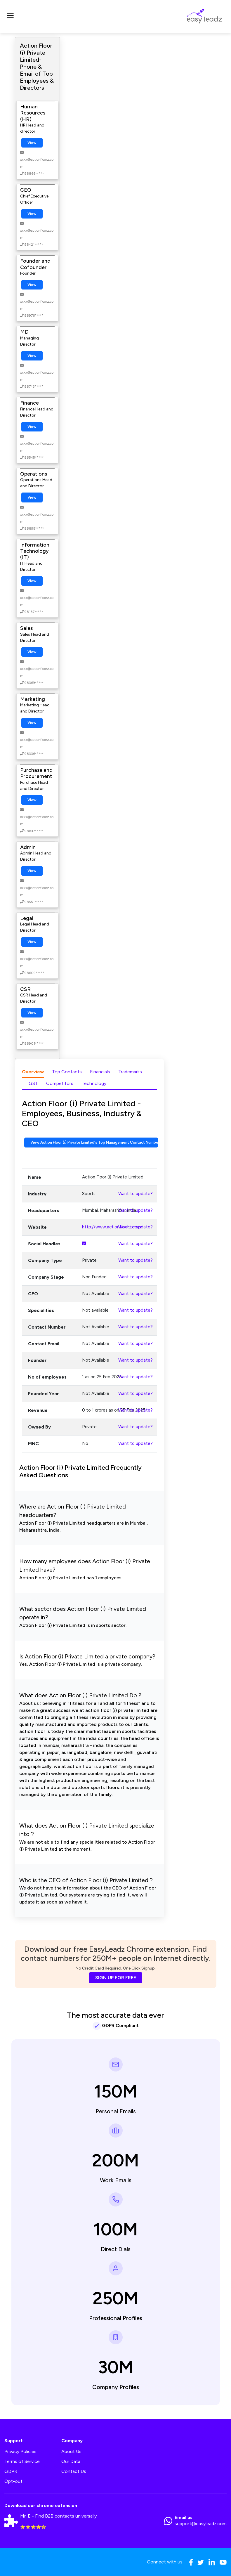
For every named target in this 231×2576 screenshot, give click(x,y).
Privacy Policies (20, 2451)
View (32, 143)
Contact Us (73, 2471)
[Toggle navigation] (10, 16)
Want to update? (135, 1193)
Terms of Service (22, 2461)
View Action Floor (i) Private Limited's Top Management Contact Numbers (94, 1142)
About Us (71, 2451)
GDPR (10, 2471)
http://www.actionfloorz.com (111, 1227)
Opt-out (13, 2481)
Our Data (70, 2461)
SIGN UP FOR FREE (115, 1977)
